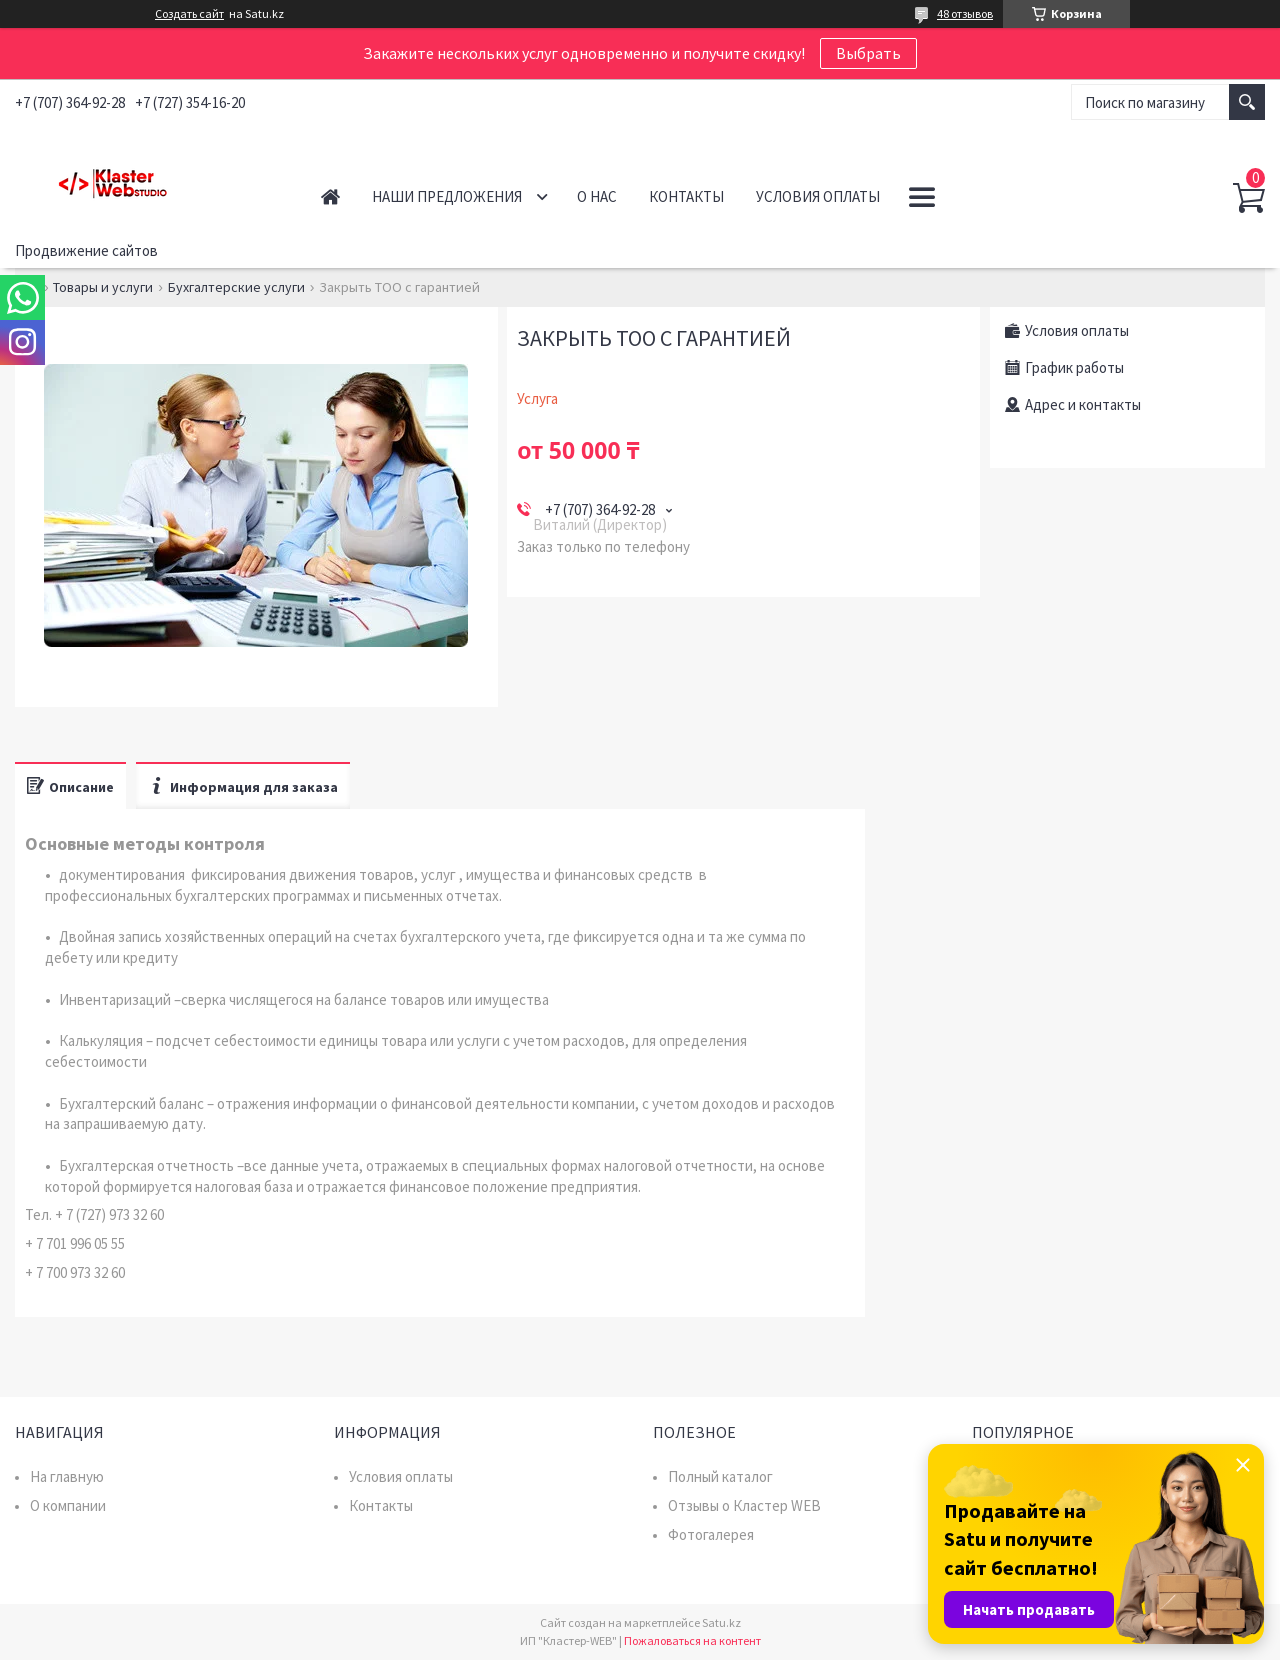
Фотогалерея (711, 1534)
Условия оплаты (818, 196)
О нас (597, 196)
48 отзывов (965, 13)
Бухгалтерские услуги (236, 287)
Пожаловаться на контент (692, 1640)
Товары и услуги (103, 287)
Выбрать (868, 53)
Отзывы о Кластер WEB (744, 1505)
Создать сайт (189, 14)
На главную (67, 1476)
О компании (68, 1505)
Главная (330, 196)
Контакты (686, 196)
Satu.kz (721, 1622)
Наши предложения (447, 196)
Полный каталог (720, 1476)
